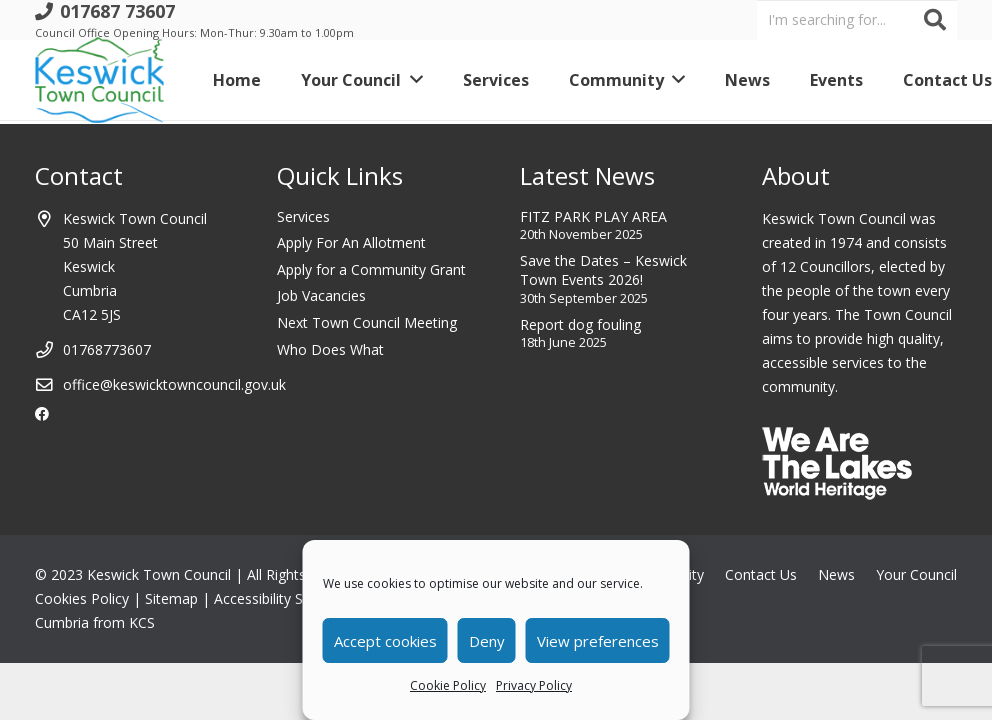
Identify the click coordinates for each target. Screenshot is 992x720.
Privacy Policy (534, 685)
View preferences (598, 641)
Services (303, 216)
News (836, 574)
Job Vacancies (321, 295)
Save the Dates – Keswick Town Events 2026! (603, 270)
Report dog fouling (580, 324)
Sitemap (171, 598)
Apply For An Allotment (351, 242)
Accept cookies (385, 641)
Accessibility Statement (288, 598)
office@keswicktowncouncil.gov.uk (174, 384)
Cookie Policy (448, 685)
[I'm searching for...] (857, 19)
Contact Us (761, 574)
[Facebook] (42, 414)
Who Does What (330, 349)
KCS (142, 622)
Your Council (916, 574)
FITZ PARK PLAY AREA (593, 216)
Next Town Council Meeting (367, 322)
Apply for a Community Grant (371, 269)
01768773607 (107, 349)
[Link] (99, 80)
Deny (487, 641)
